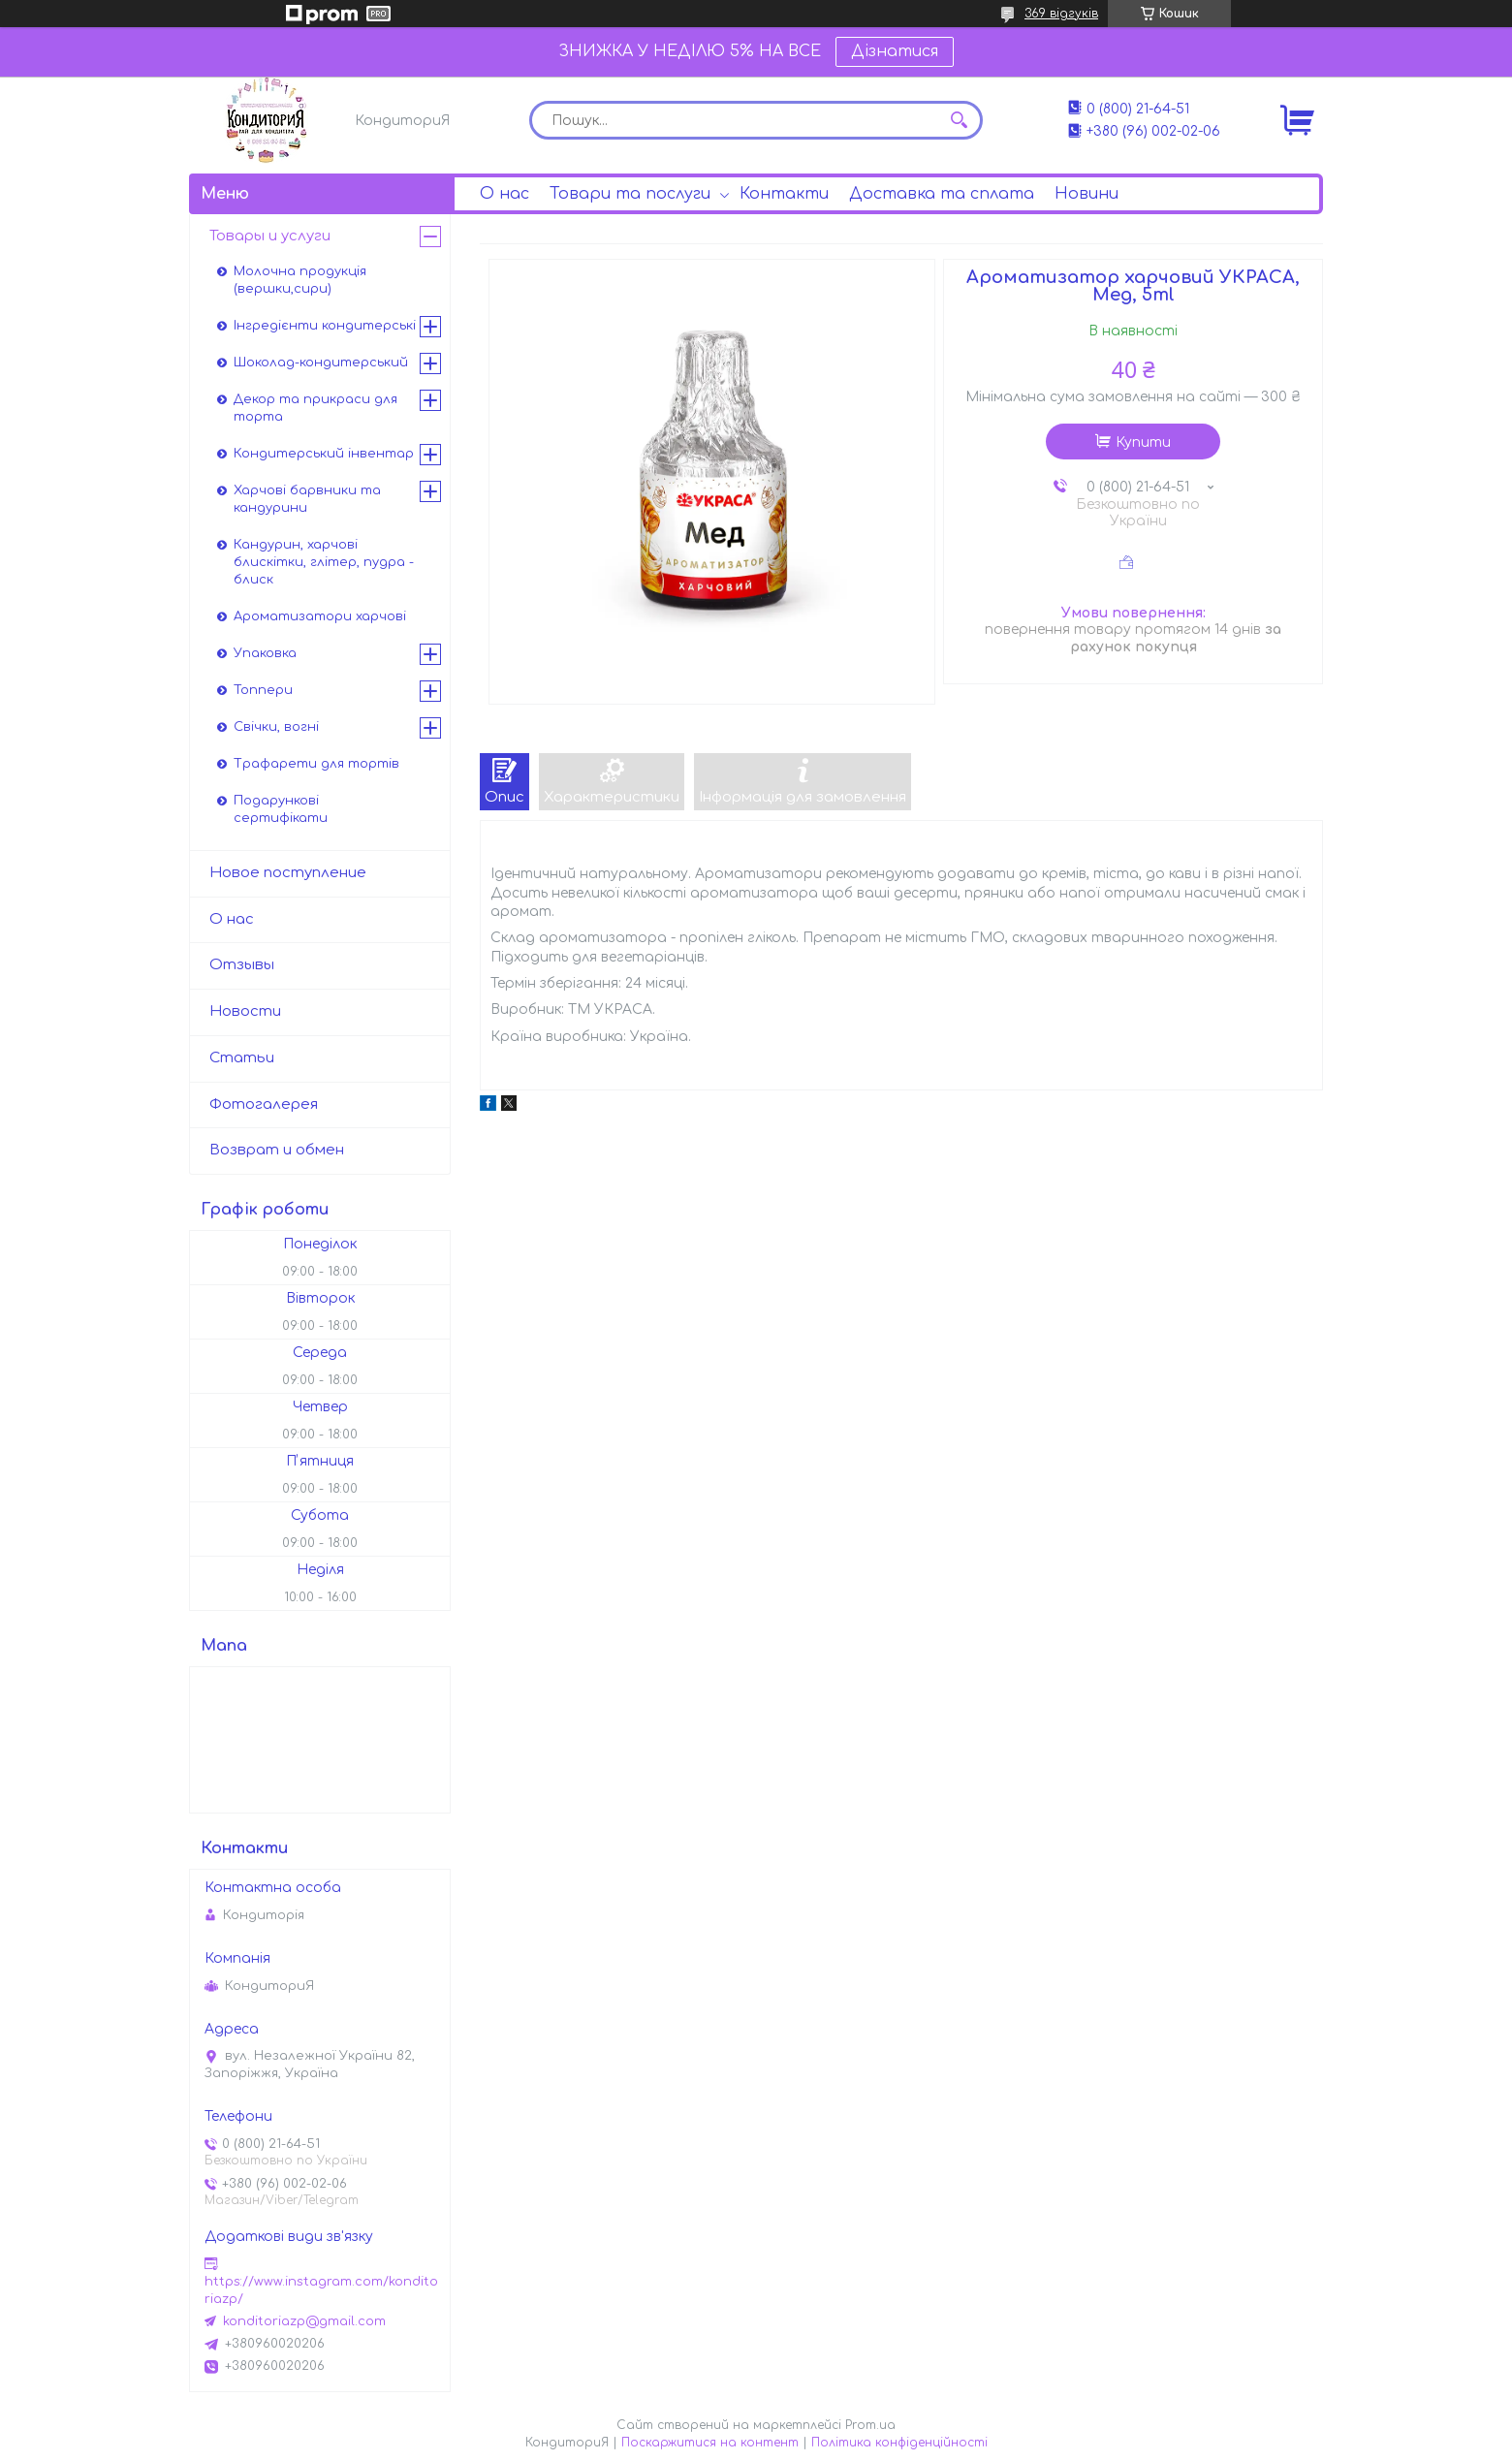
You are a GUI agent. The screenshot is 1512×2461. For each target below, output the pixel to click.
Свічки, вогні (276, 727)
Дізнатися (894, 51)
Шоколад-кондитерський (321, 362)
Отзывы (241, 965)
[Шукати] (958, 120)
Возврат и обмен (276, 1150)
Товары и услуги (270, 236)
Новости (245, 1011)
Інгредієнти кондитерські (325, 325)
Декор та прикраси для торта (315, 408)
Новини (1086, 194)
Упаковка (265, 653)
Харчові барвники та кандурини (307, 499)
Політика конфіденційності (899, 2442)
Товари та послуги (630, 194)
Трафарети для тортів (316, 764)
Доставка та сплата (941, 194)
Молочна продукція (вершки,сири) (300, 280)
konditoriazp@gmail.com (304, 2321)
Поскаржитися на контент (710, 2442)
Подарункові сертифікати (281, 809)
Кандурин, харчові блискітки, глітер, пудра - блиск (324, 562)
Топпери (263, 690)
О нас (504, 194)
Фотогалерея (263, 1104)
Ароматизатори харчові (320, 616)
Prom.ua (870, 2425)
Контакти (784, 194)
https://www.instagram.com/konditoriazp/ (321, 2290)
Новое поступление (287, 873)
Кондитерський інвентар (324, 453)
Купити (1143, 442)
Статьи (241, 1058)
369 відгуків (1061, 13)
